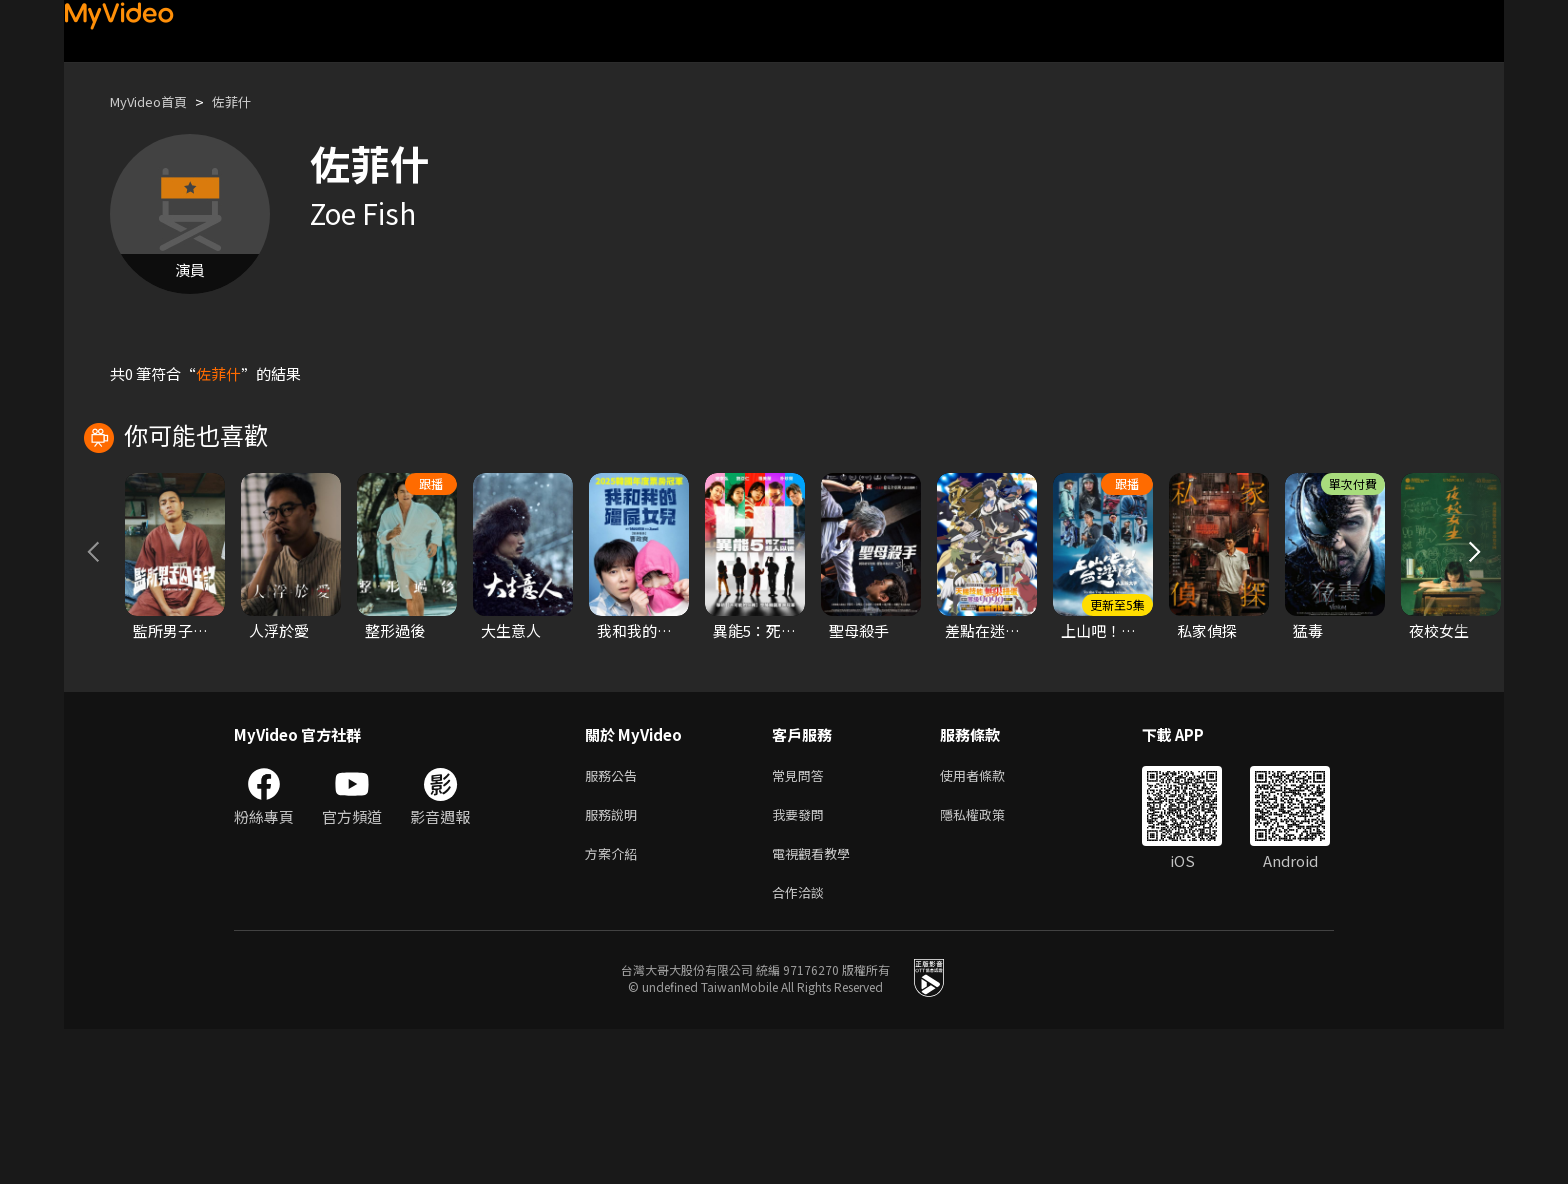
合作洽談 (802, 1045)
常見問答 (802, 919)
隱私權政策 (989, 961)
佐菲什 (248, 101)
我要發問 (802, 961)
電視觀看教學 (817, 1003)
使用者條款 (989, 919)
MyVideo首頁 (155, 101)
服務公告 (615, 919)
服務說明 (615, 961)
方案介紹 (615, 1003)
